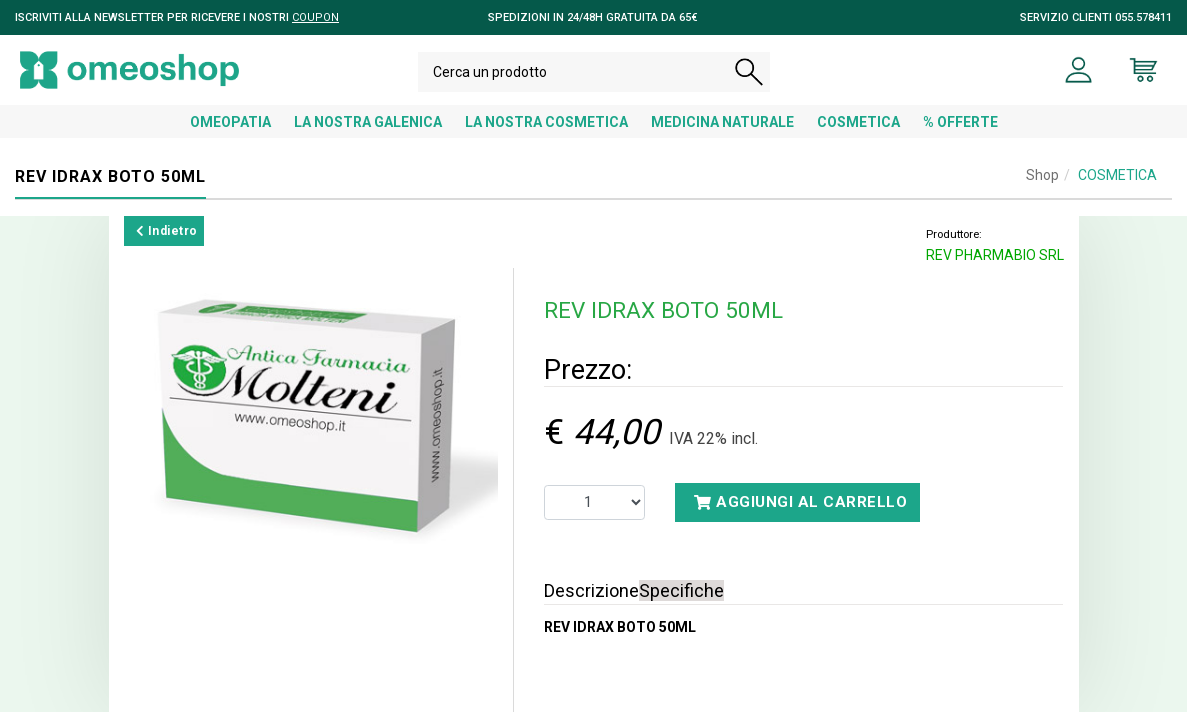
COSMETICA (858, 137)
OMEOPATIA (230, 137)
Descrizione (591, 605)
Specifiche (681, 605)
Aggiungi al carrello (800, 517)
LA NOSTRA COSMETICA (546, 137)
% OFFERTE (960, 137)
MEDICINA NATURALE (722, 137)
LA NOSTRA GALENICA (368, 137)
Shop (1042, 190)
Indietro (167, 246)
